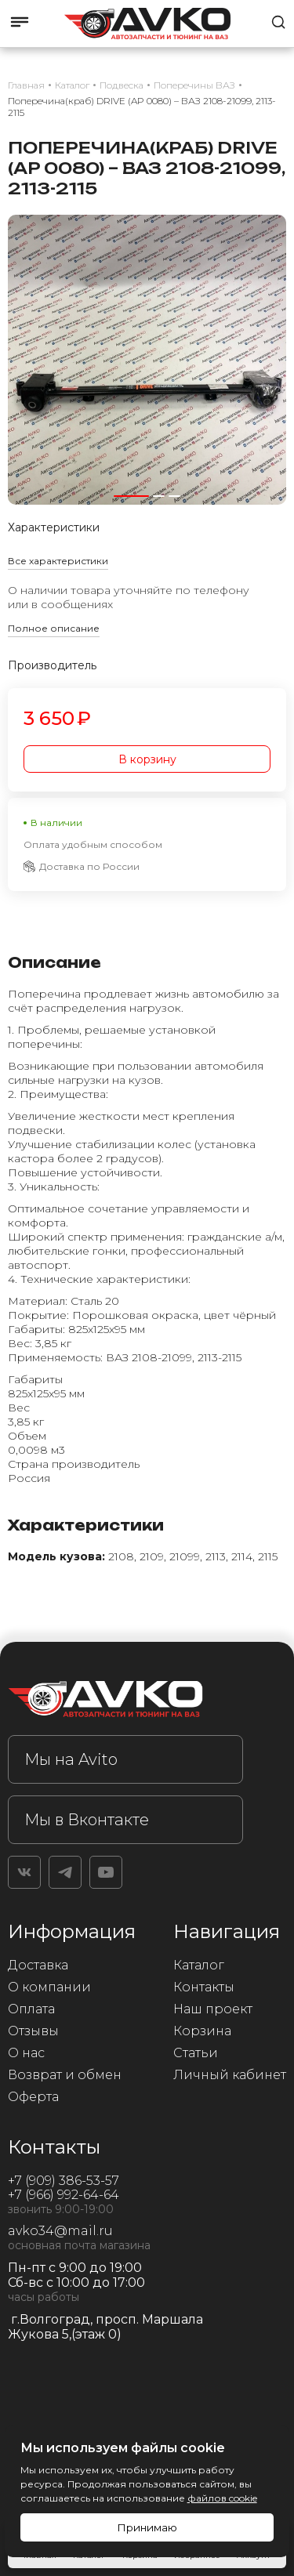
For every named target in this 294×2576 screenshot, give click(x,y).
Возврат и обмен (65, 2074)
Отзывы (33, 2030)
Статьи (195, 2052)
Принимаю (147, 2527)
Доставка (38, 1965)
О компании (49, 1987)
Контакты (203, 1987)
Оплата (31, 2009)
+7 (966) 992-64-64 (63, 2194)
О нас (26, 2052)
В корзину (147, 759)
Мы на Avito (71, 1759)
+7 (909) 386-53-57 (63, 2180)
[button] (131, 496)
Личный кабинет (229, 2074)
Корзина (202, 2030)
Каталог (198, 1965)
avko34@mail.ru (60, 2230)
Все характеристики (58, 561)
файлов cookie (222, 2498)
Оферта (33, 2096)
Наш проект (212, 2009)
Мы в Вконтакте (86, 1819)
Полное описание (54, 628)
